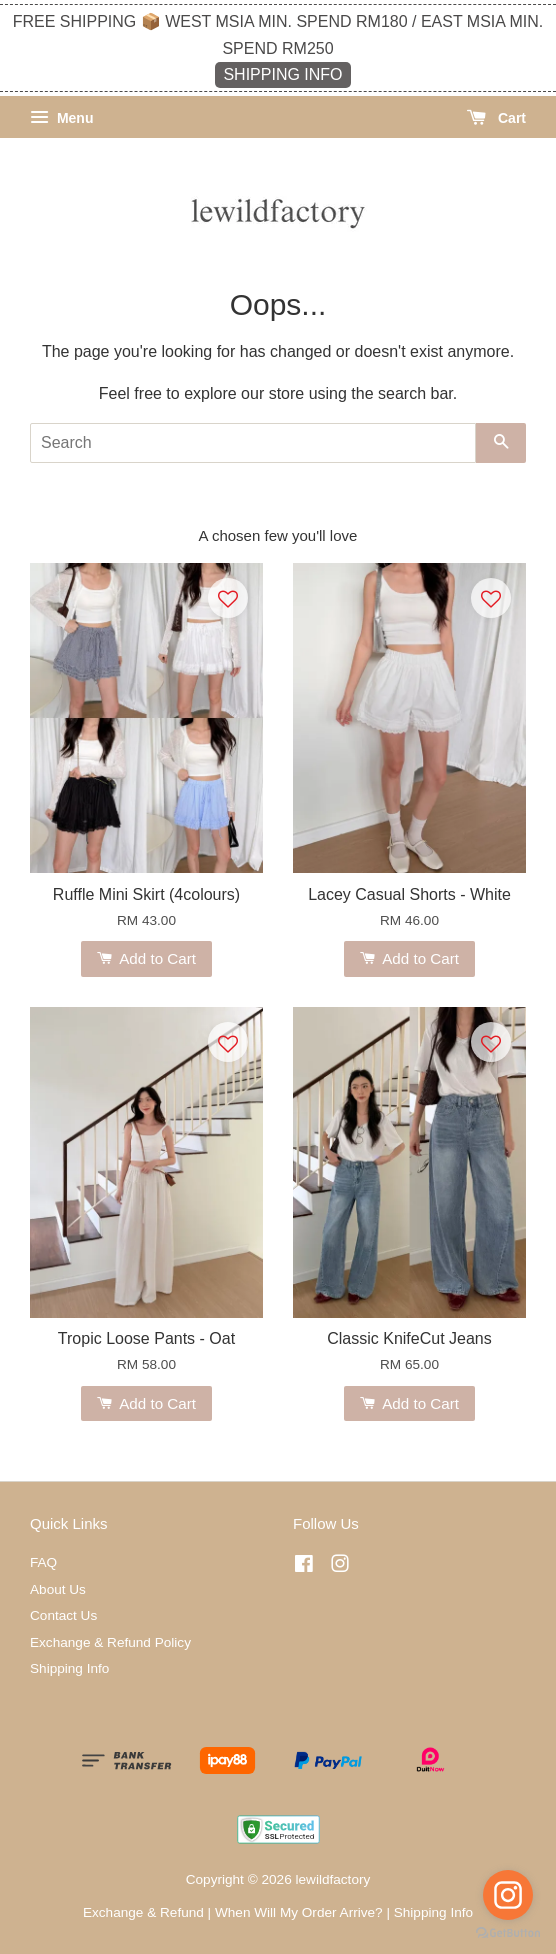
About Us (58, 1589)
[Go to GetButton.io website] (508, 1933)
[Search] (253, 443)
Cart (496, 118)
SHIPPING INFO (282, 74)
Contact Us (63, 1615)
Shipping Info (69, 1668)
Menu (61, 118)
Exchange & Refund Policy (110, 1642)
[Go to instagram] (508, 1895)
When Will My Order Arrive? (299, 1912)
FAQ (43, 1562)
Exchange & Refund (143, 1912)
